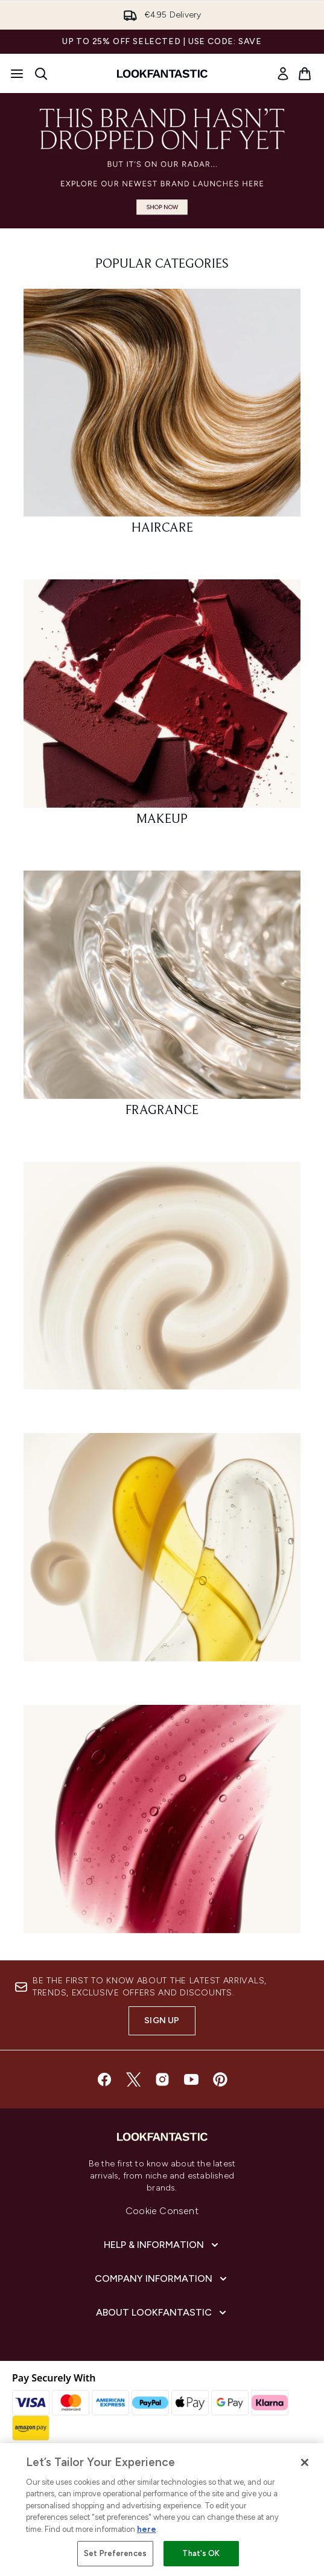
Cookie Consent (162, 2211)
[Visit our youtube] (191, 2079)
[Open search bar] (41, 73)
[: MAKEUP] (162, 708)
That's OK (201, 2553)
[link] (283, 74)
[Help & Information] (162, 2245)
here (146, 2529)
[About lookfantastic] (162, 2312)
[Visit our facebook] (104, 2079)
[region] (162, 2509)
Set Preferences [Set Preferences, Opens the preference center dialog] (115, 2553)
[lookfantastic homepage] (162, 74)
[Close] (304, 2462)
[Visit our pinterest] (220, 2079)
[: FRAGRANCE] (162, 999)
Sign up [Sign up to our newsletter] (161, 2020)
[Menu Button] (17, 73)
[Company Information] (162, 2279)
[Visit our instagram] (162, 2079)
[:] (162, 1280)
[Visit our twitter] (133, 2079)
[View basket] (304, 74)
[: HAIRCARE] (162, 417)
